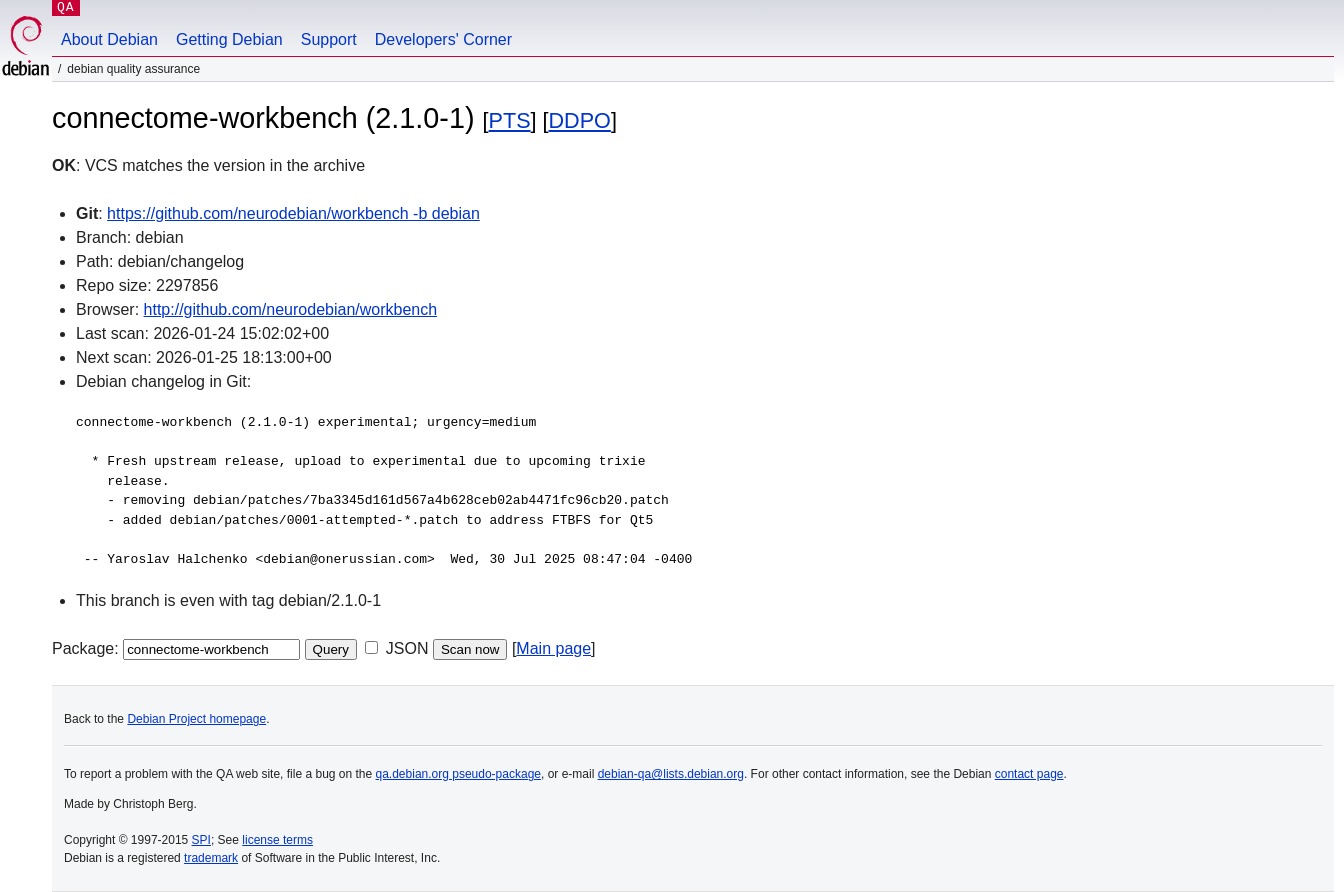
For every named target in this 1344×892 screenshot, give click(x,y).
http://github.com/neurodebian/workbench (291, 309)
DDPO (580, 120)
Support (329, 39)
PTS (510, 120)
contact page (1029, 774)
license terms (277, 840)
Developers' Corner (443, 39)
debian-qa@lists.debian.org (671, 774)
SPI (201, 840)
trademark (211, 858)
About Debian (109, 39)
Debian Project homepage (196, 719)
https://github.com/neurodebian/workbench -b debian (293, 213)
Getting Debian (229, 39)
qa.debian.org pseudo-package (458, 774)
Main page (553, 648)
